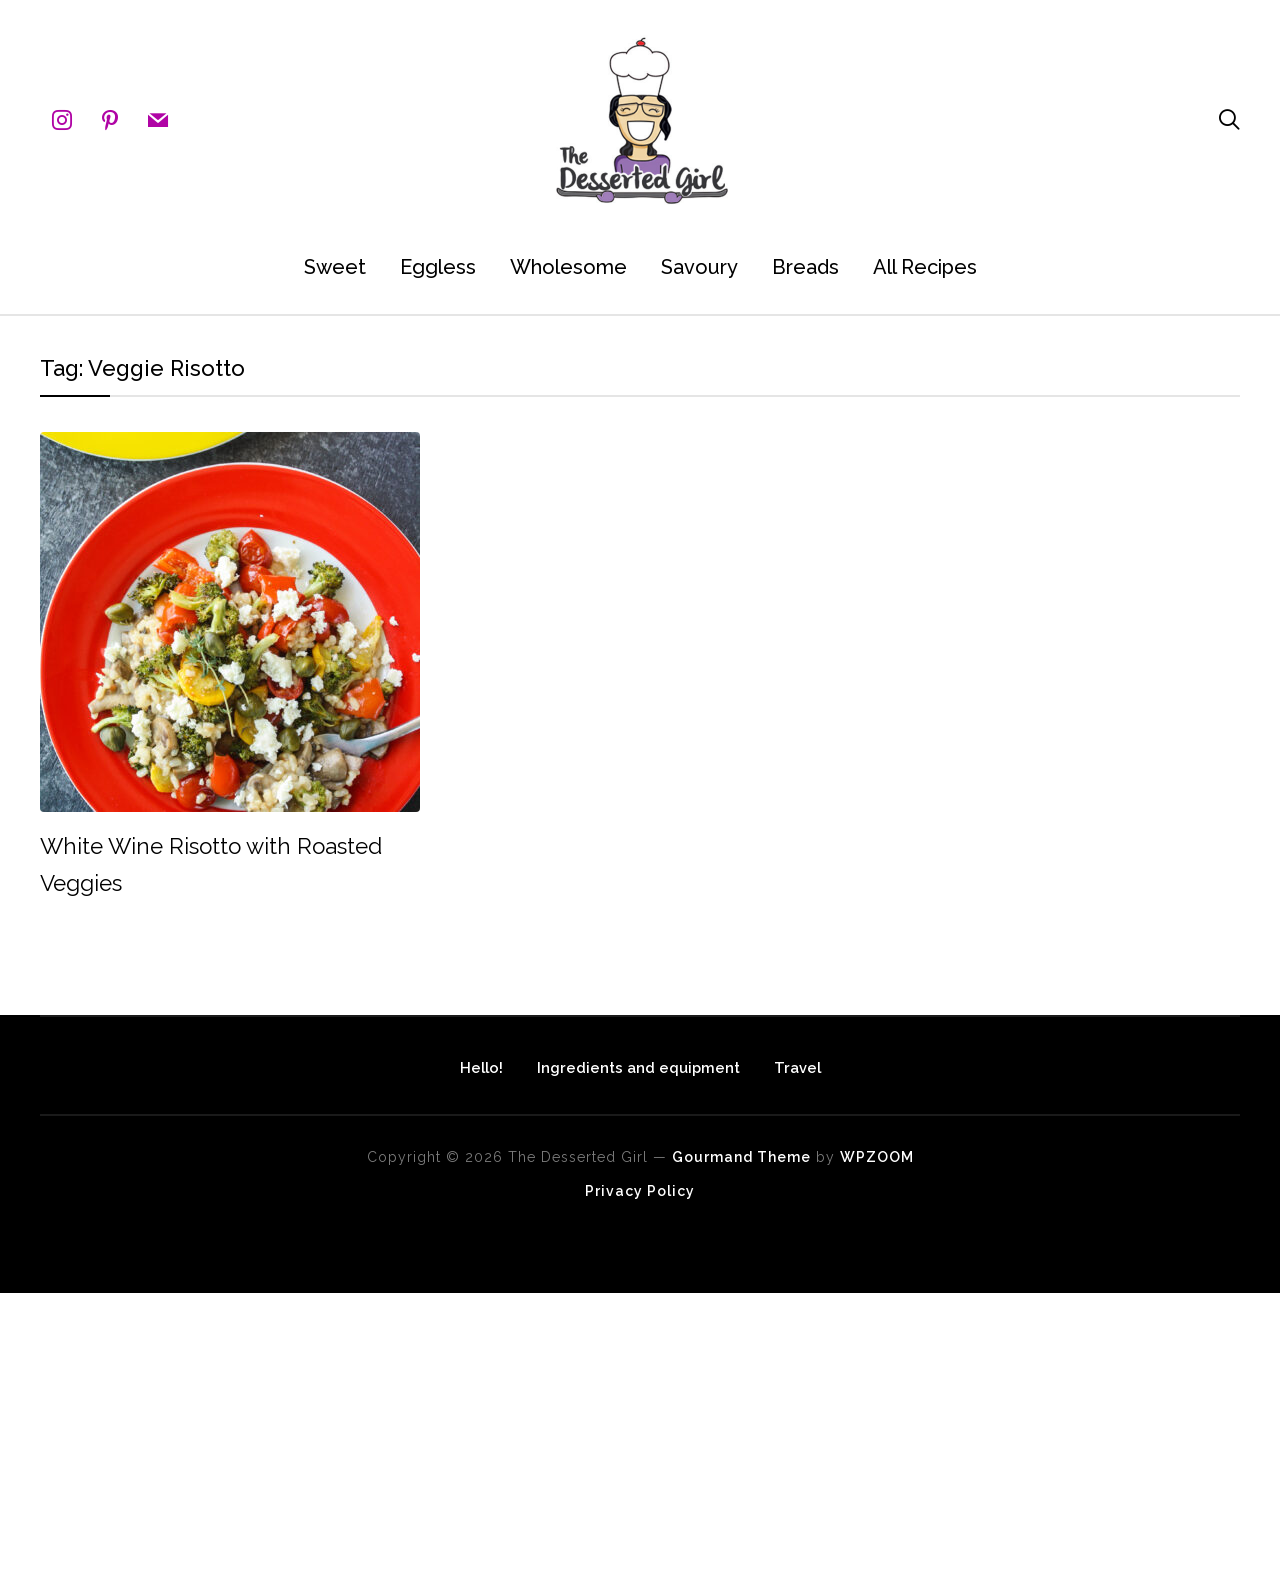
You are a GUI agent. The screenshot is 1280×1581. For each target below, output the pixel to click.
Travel (847, 1065)
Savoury (699, 267)
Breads (805, 267)
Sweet (335, 267)
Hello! (430, 1065)
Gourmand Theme (741, 1157)
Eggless (438, 267)
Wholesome (568, 267)
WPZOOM (877, 1157)
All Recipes (925, 267)
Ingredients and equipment (638, 1065)
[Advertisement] (600, 1433)
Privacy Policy (640, 1191)
